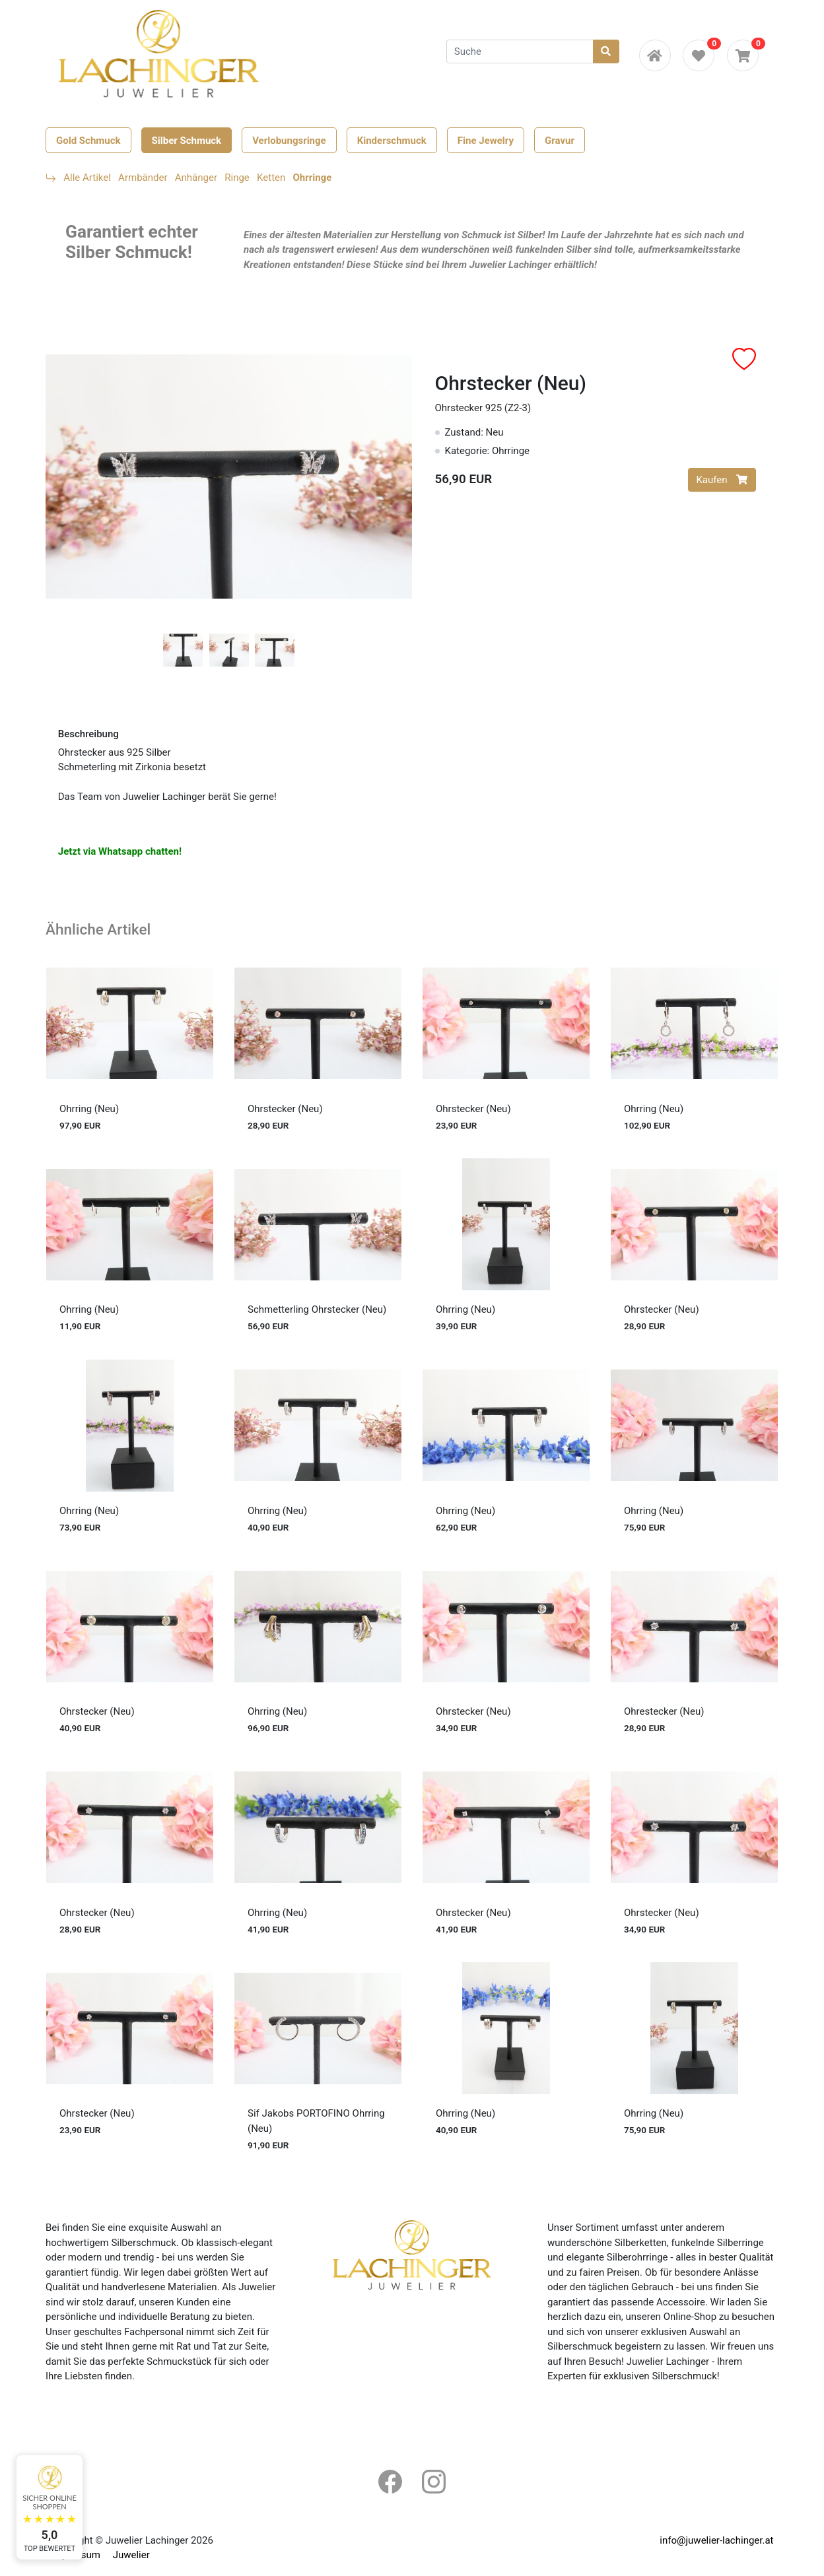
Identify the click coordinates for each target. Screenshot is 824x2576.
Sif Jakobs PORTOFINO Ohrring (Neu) (316, 2120)
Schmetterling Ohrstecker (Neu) (317, 1309)
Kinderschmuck (392, 140)
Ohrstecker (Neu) (285, 1109)
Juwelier (131, 2555)
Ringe (237, 177)
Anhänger (196, 177)
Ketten (271, 177)
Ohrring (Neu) (89, 1109)
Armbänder (142, 177)
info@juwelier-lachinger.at (716, 2540)
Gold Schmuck (88, 140)
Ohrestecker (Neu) (664, 1711)
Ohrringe (312, 177)
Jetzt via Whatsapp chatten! (120, 851)
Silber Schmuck (187, 140)
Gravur (559, 140)
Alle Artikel (87, 177)
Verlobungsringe (289, 140)
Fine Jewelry (486, 140)
